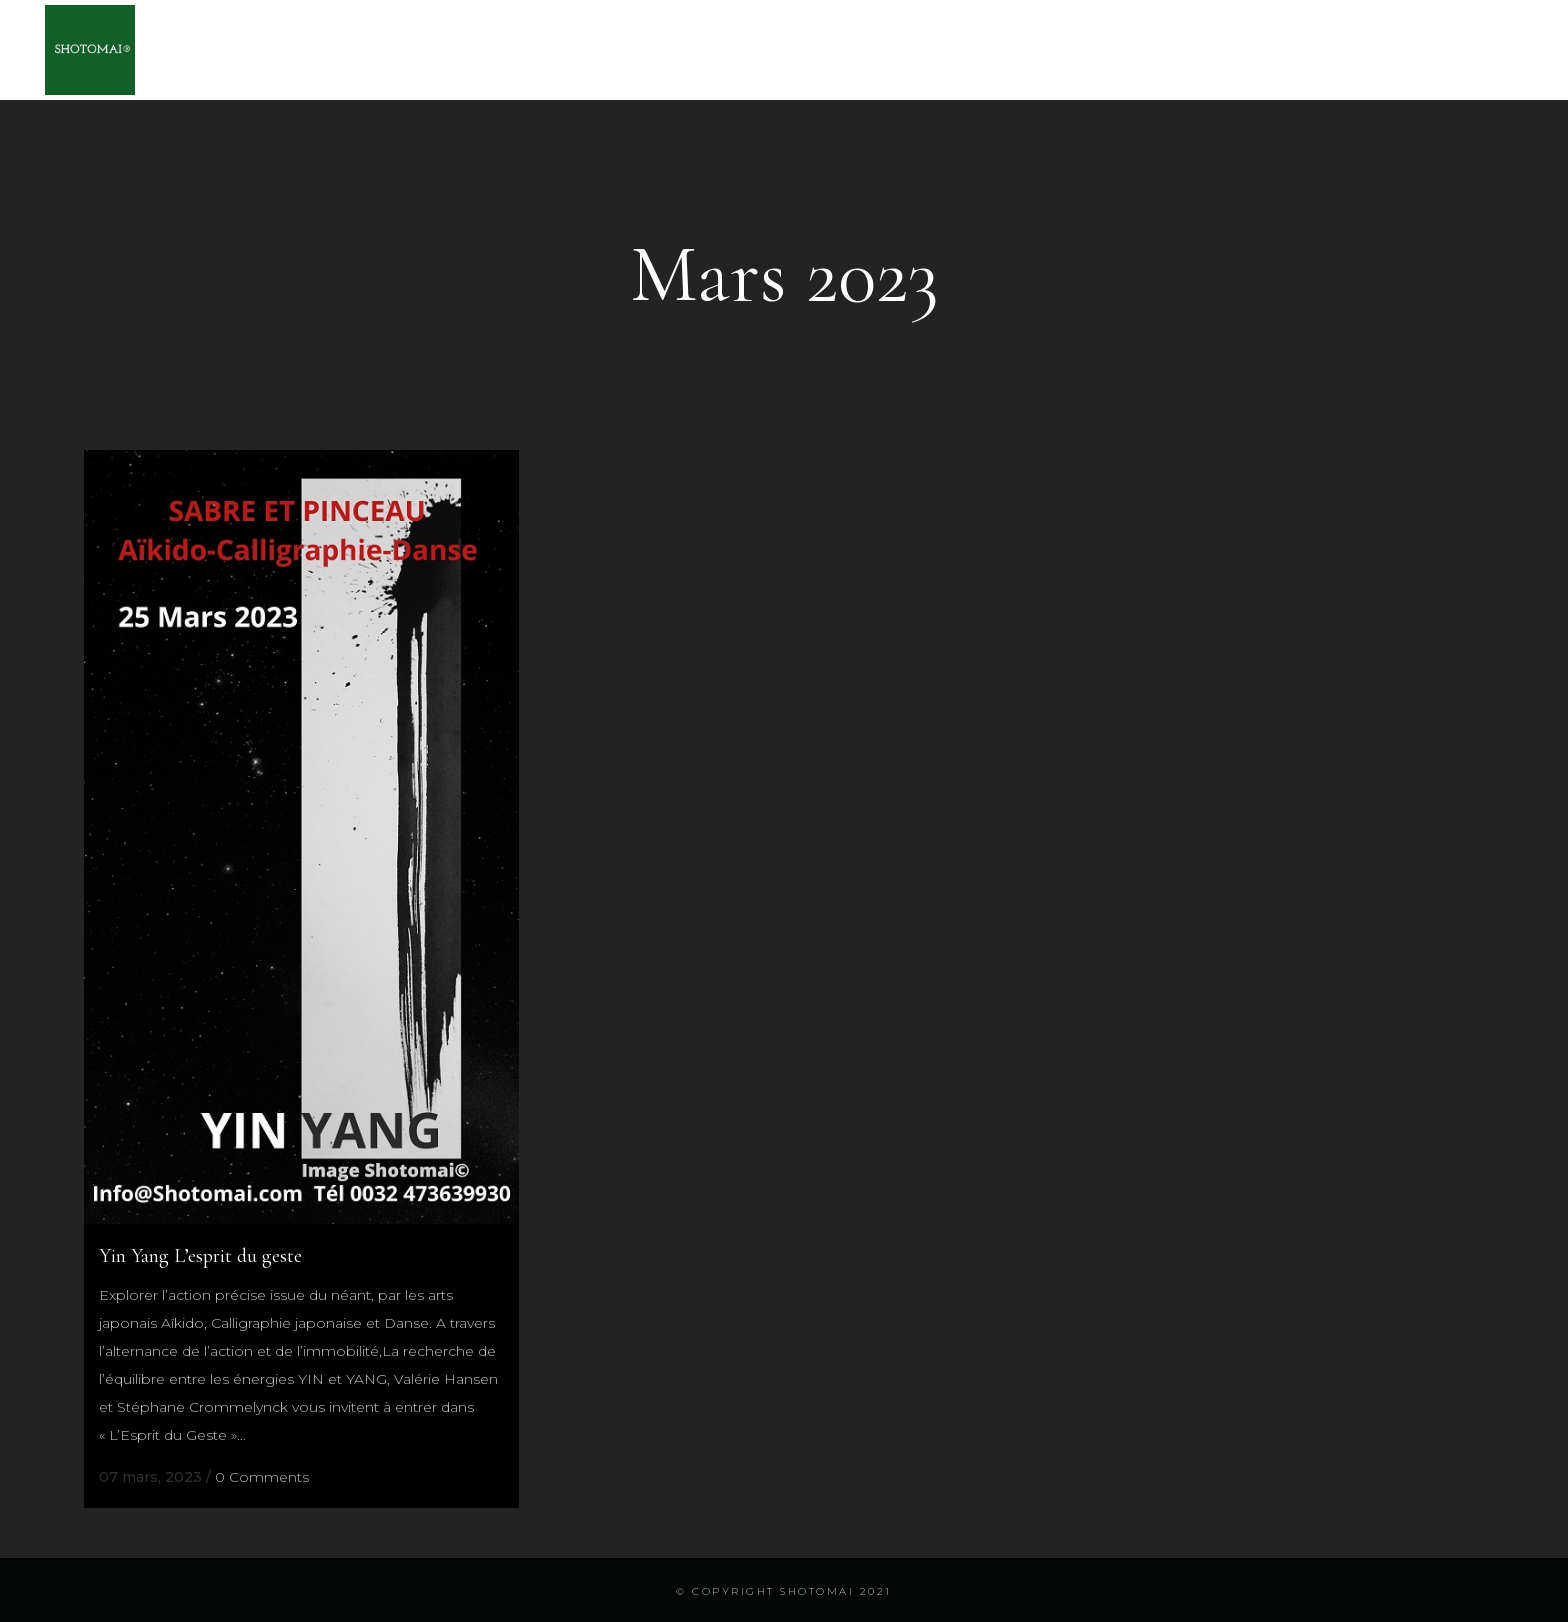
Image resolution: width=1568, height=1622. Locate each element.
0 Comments (262, 1477)
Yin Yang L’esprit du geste (200, 1256)
